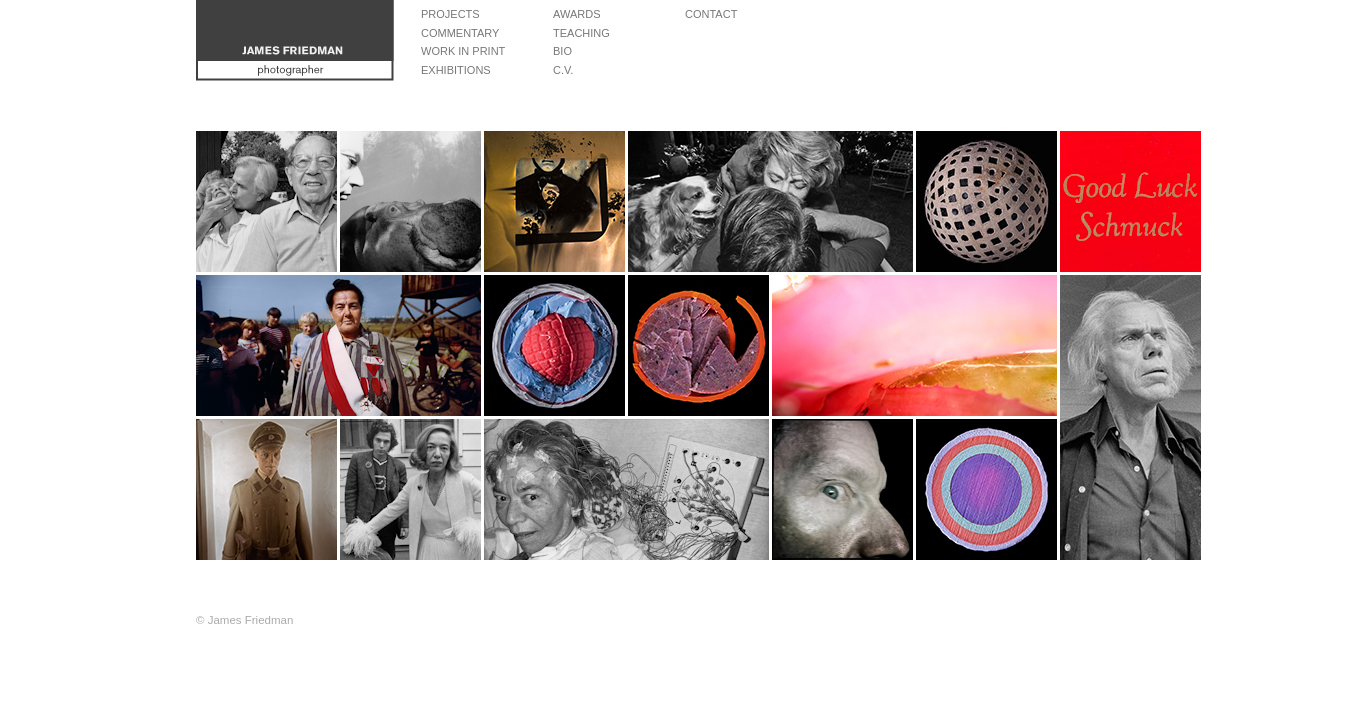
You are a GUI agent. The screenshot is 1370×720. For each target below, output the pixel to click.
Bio (562, 51)
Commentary (460, 33)
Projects (450, 14)
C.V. (563, 70)
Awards (576, 14)
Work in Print (463, 51)
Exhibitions (456, 70)
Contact (711, 14)
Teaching (581, 33)
